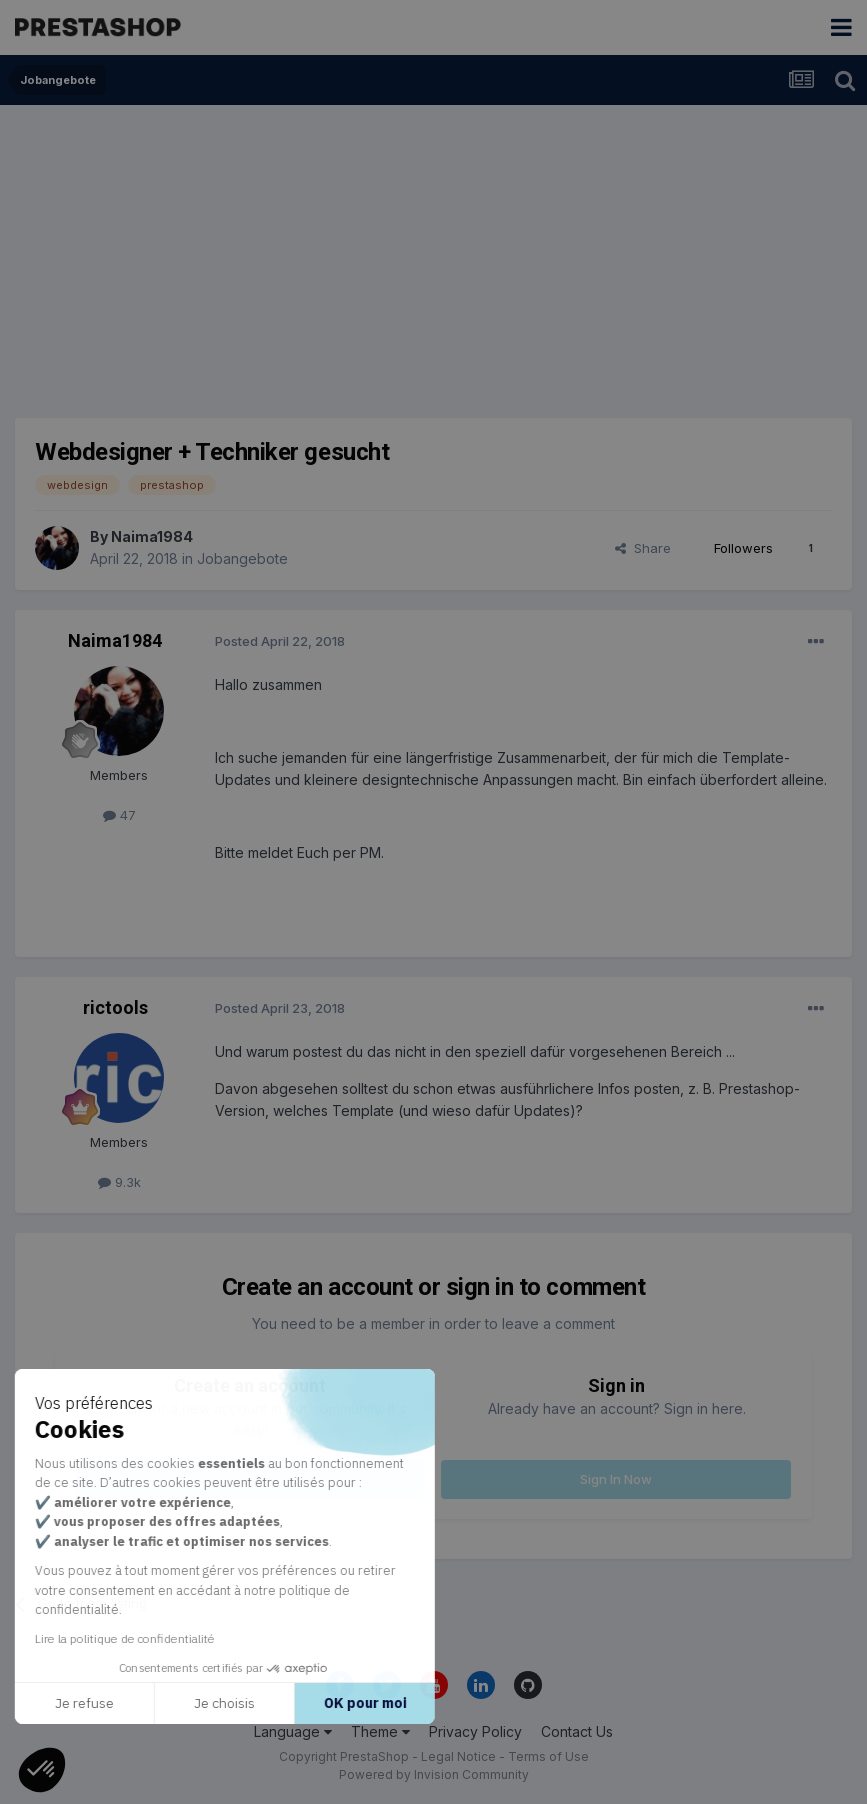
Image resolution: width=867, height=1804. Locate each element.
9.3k (119, 1182)
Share (643, 548)
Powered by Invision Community (434, 1774)
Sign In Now (616, 1479)
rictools (115, 1007)
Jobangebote (242, 558)
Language (293, 1731)
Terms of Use (548, 1756)
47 (119, 815)
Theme (380, 1731)
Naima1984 (152, 536)
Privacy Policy (475, 1731)
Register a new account (250, 1479)
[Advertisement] (433, 255)
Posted (280, 641)
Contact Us (577, 1731)
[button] (42, 1770)
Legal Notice (458, 1756)
